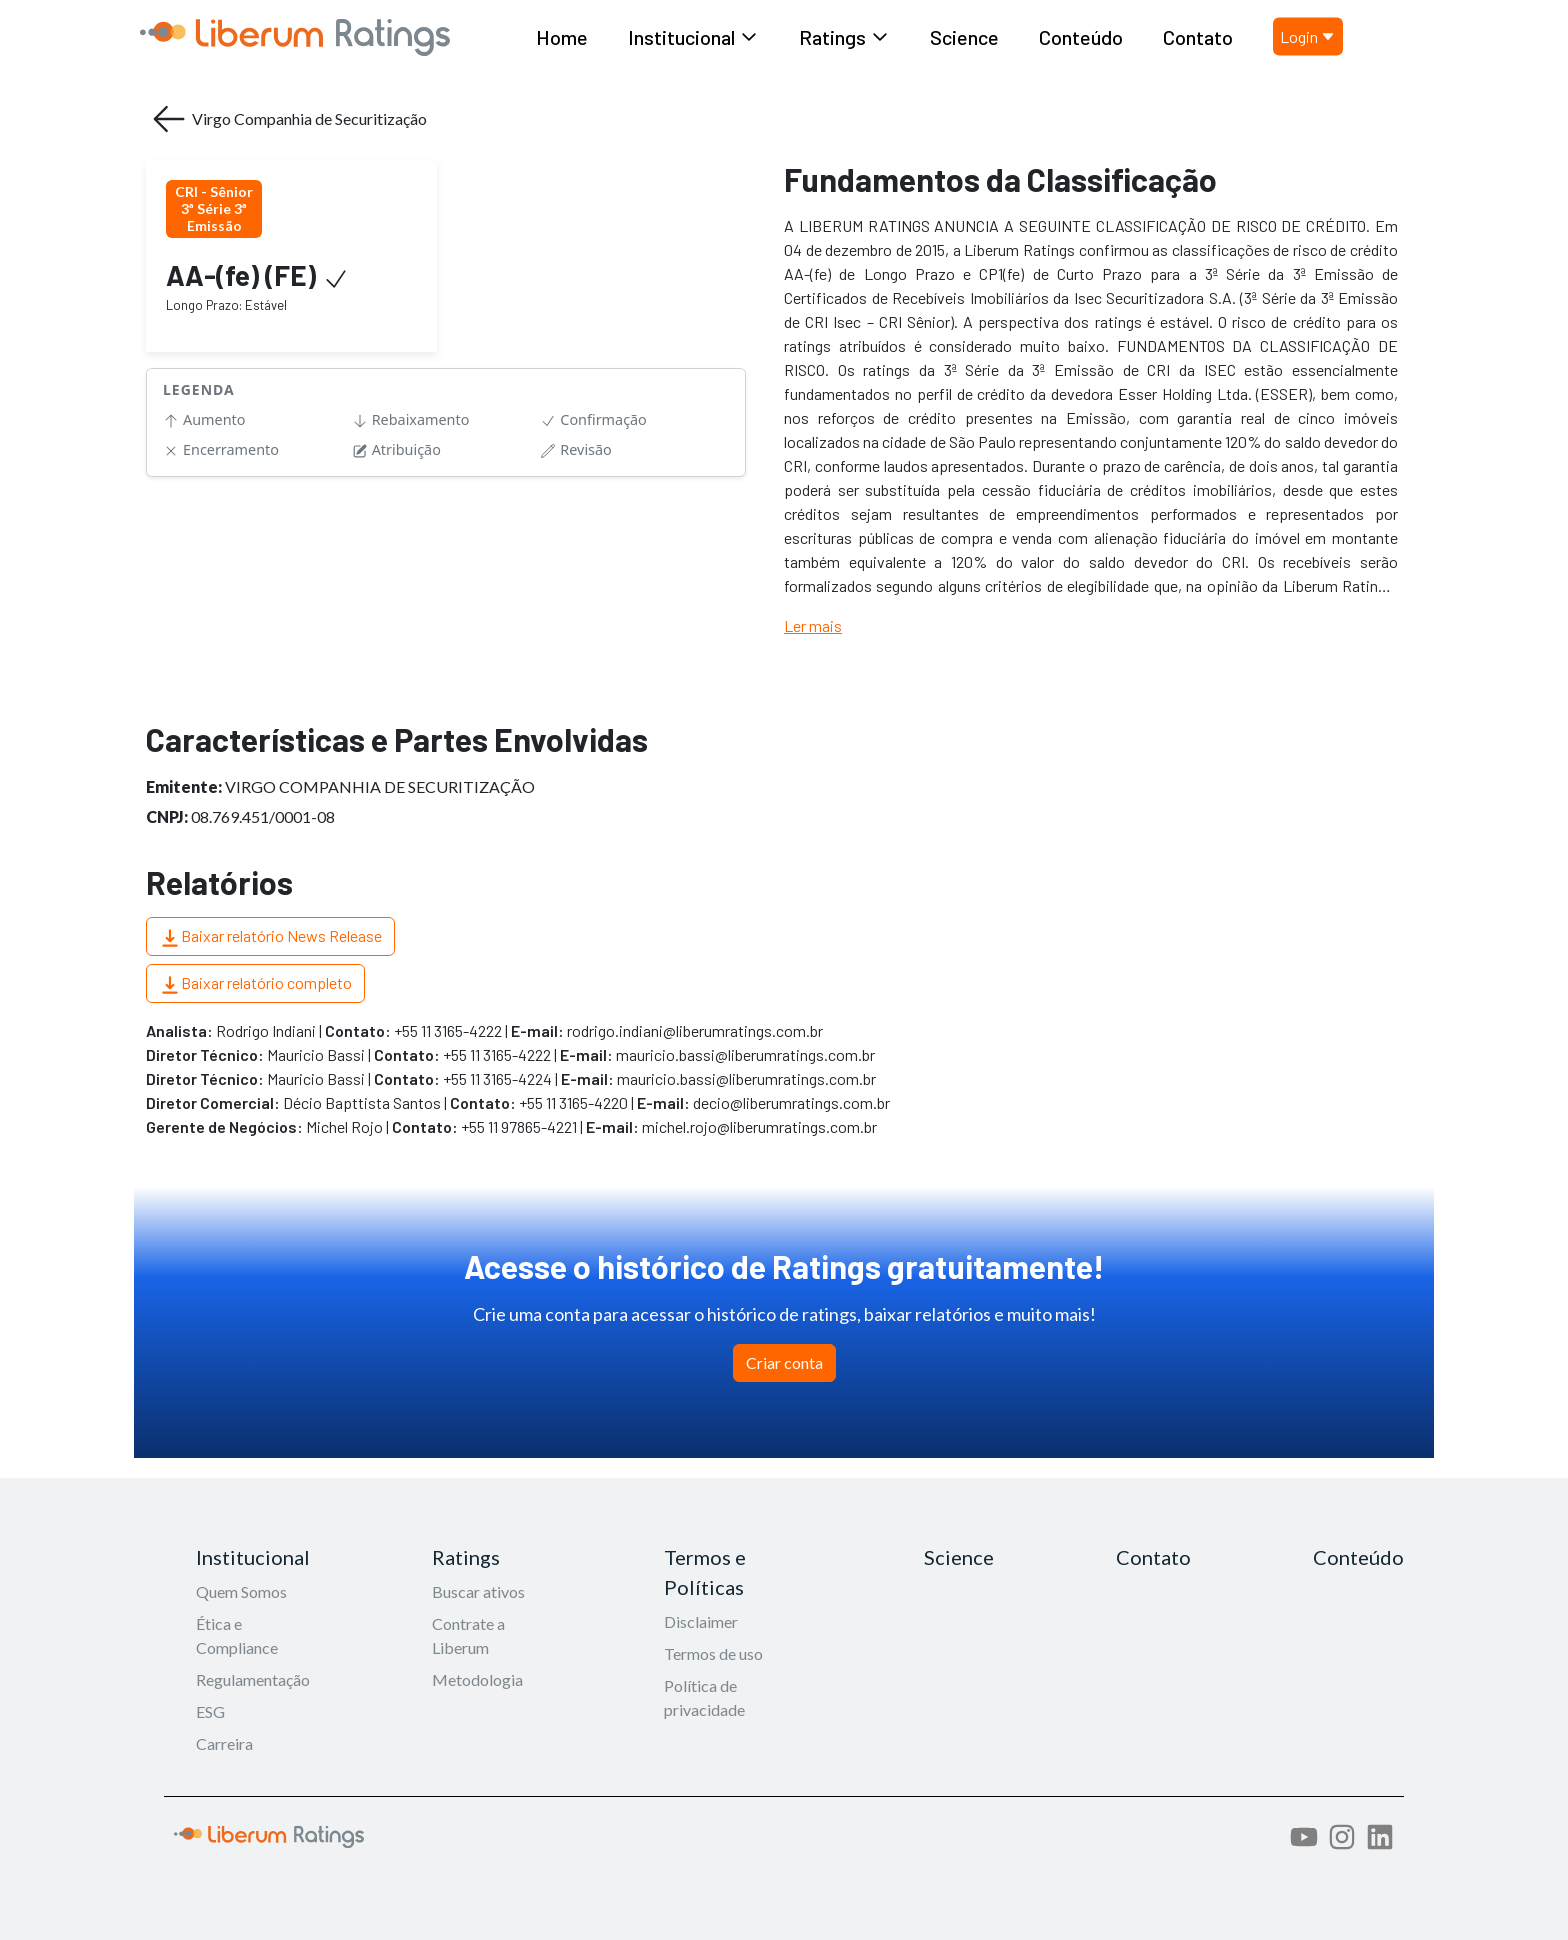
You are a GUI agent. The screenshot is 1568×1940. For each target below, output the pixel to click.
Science (964, 37)
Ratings (466, 1557)
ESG (210, 1711)
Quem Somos (241, 1591)
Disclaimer (701, 1621)
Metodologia (477, 1679)
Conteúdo (1081, 37)
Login (1308, 36)
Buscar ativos (478, 1591)
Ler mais (813, 625)
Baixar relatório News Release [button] (270, 937)
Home (562, 37)
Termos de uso (713, 1653)
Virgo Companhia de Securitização (288, 119)
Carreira (224, 1743)
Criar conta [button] (784, 1362)
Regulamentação (253, 1679)
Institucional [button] (693, 37)
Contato (1198, 37)
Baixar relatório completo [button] (255, 984)
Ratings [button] (844, 37)
